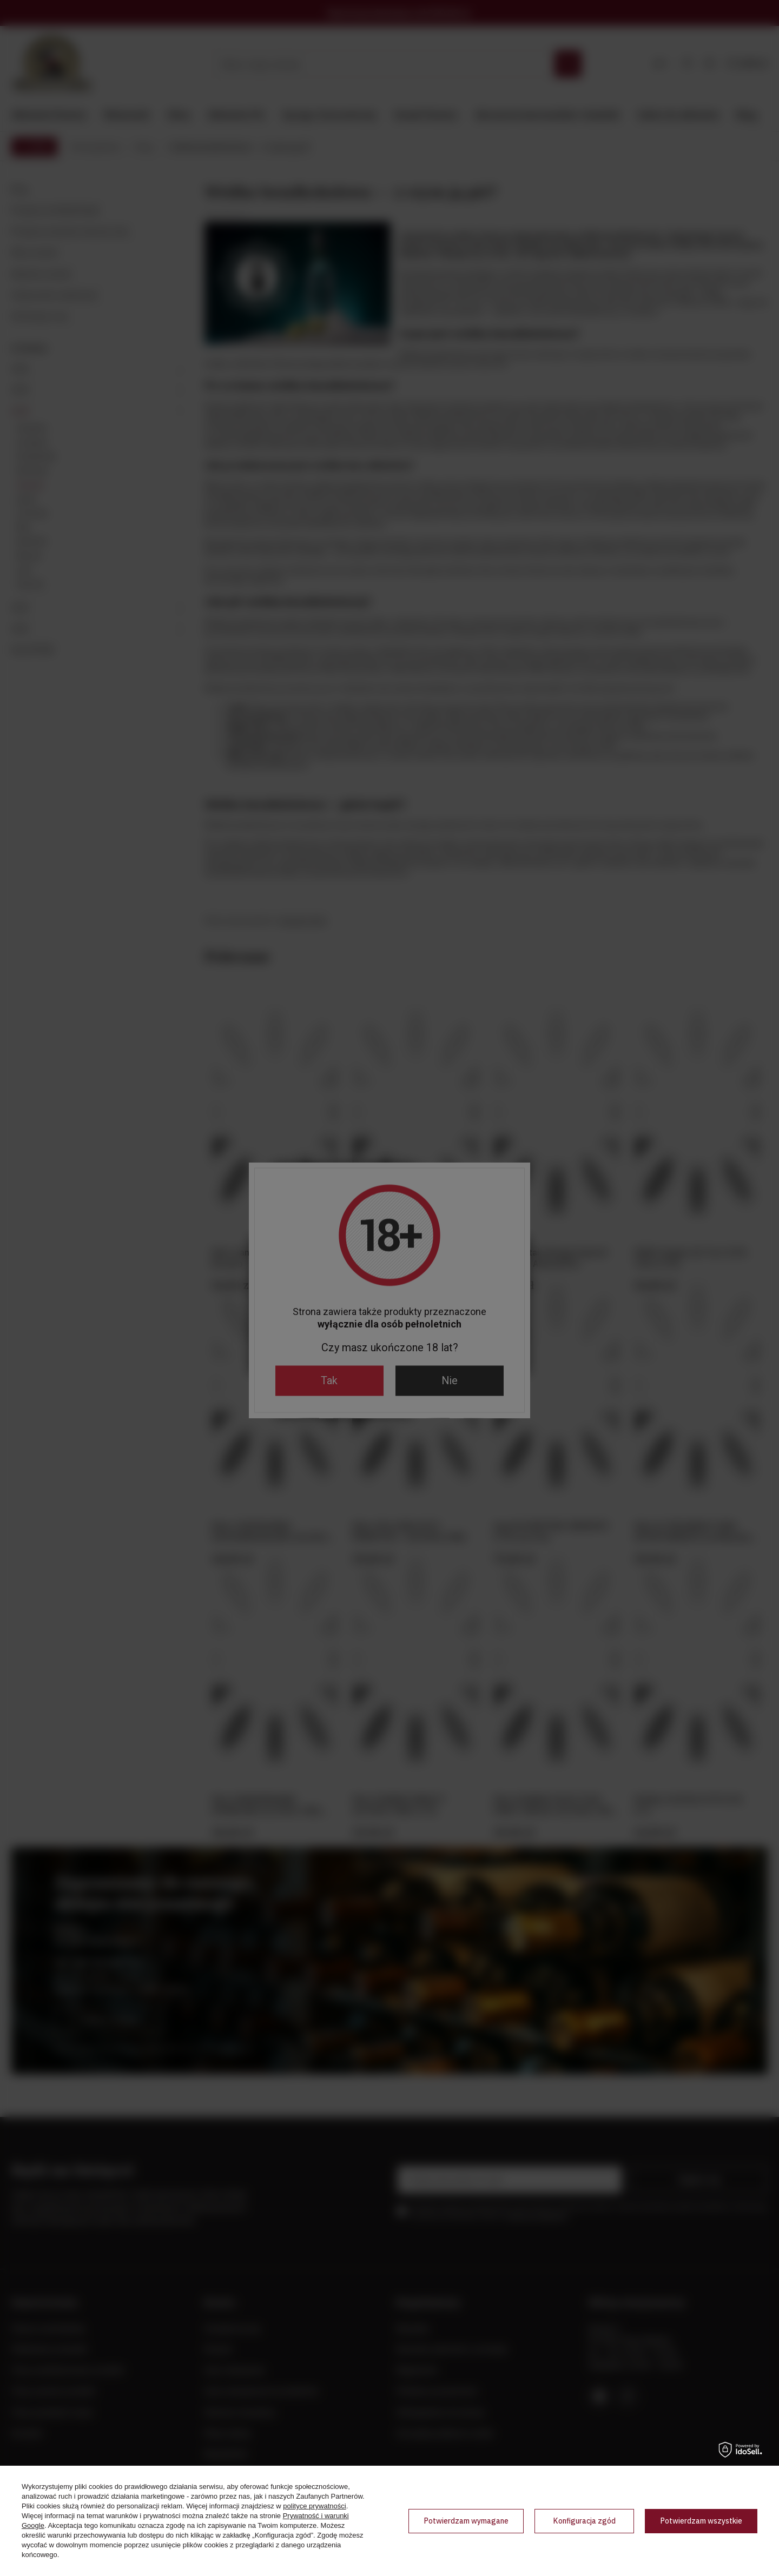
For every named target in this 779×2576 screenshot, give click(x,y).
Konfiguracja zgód (584, 2521)
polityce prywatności (314, 2506)
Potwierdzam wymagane (466, 2521)
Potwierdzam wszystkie (701, 2521)
